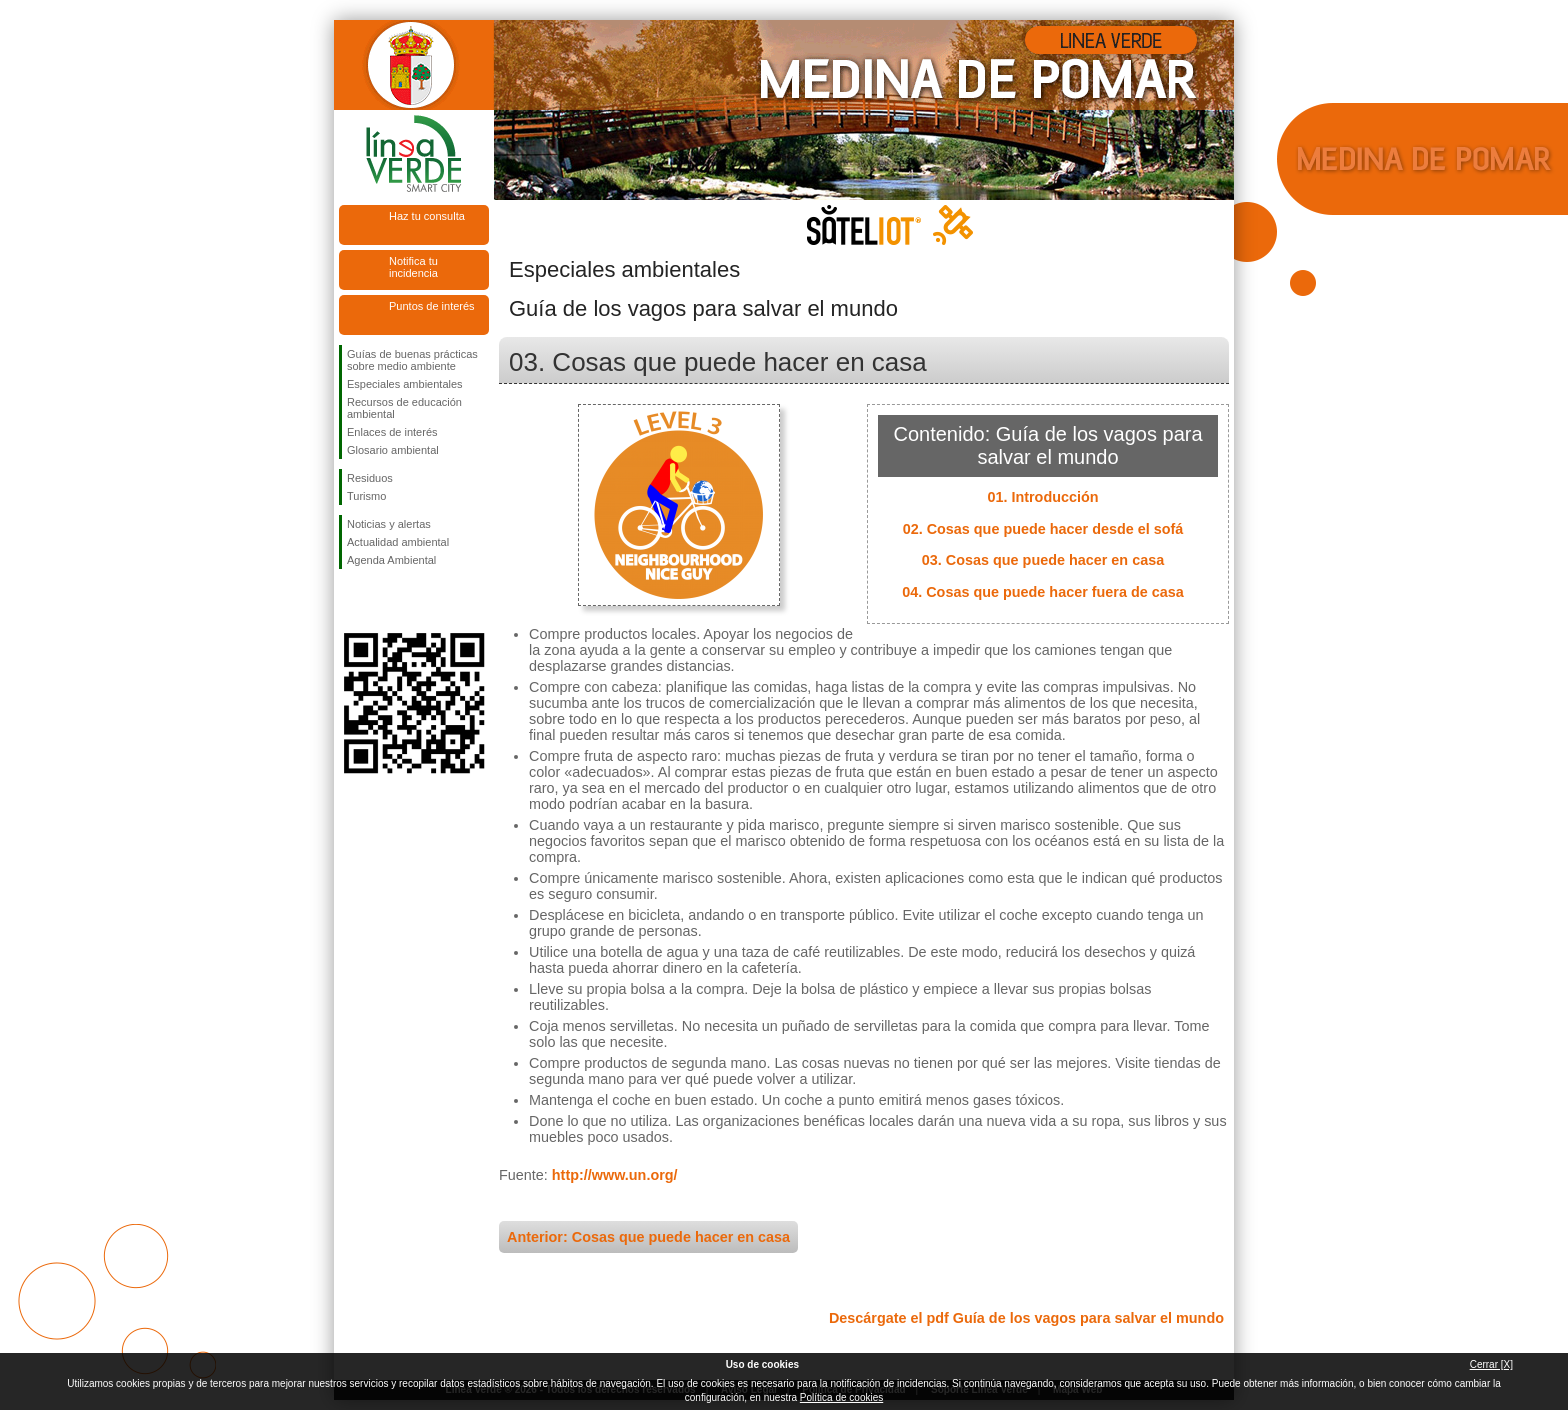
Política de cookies (841, 1397)
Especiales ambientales (405, 384)
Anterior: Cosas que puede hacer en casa (648, 1237)
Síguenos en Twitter (384, 601)
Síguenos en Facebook (351, 601)
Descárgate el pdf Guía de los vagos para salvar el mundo (1026, 1318)
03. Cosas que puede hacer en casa (1043, 560)
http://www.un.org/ (615, 1175)
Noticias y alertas (389, 524)
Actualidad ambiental (398, 542)
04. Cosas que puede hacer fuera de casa (1043, 592)
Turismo (366, 496)
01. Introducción (1042, 497)
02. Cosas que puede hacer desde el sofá (1043, 529)
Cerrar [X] (1491, 1364)
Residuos (370, 478)
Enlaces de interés (392, 432)
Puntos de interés (432, 306)
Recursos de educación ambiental (404, 408)
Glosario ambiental (393, 450)
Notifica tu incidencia (413, 267)
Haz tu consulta (427, 216)
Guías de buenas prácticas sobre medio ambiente (412, 360)
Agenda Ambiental (391, 560)
